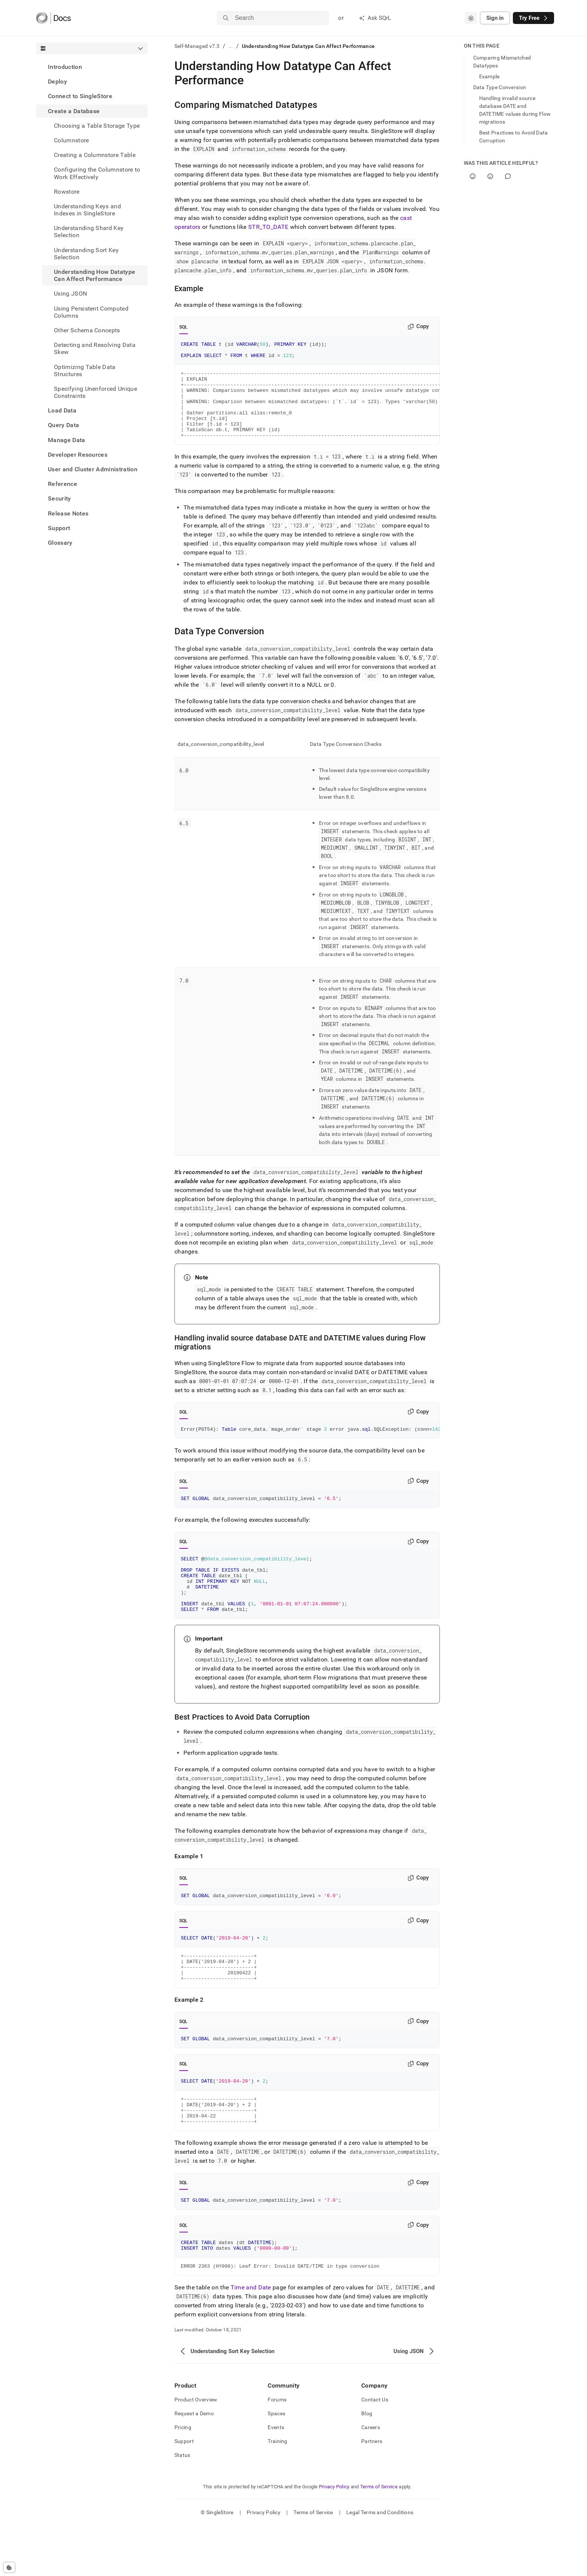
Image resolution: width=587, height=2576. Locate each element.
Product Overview (195, 2450)
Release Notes (68, 513)
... (230, 46)
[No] (490, 176)
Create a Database (74, 111)
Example (489, 76)
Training (277, 2492)
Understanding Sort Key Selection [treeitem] (86, 254)
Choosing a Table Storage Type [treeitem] (97, 125)
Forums (277, 2450)
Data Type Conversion (499, 87)
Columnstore (71, 140)
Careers (370, 2478)
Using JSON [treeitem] (70, 293)
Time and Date (251, 2337)
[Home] (53, 18)
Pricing (182, 2478)
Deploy (57, 81)
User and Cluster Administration (92, 469)
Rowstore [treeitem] (67, 191)
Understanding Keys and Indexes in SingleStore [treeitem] (87, 210)
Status (182, 2506)
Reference (62, 483)
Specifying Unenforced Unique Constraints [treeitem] (95, 392)
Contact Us (374, 2450)
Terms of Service (379, 2537)
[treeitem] (91, 66)
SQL (183, 327)
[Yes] (472, 176)
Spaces (276, 2464)
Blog (366, 2464)
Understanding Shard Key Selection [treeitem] (89, 231)
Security (59, 498)
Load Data (62, 410)
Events (276, 2478)
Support (59, 528)
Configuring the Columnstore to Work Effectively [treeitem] (97, 173)
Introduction (65, 66)
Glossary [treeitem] (60, 542)
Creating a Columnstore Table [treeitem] (95, 154)
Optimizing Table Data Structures (85, 370)
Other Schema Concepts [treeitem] (87, 330)
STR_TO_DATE (268, 226)
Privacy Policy (334, 2537)
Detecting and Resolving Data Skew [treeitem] (95, 348)
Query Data (63, 425)
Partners (371, 2492)
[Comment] (508, 176)
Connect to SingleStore (80, 96)
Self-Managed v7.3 (197, 46)
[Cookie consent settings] (9, 2567)
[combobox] (471, 18)
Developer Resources (77, 454)
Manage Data (66, 440)
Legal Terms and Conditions (379, 2563)
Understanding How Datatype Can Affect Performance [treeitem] (94, 275)
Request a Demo (194, 2464)
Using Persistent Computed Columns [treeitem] (91, 312)
